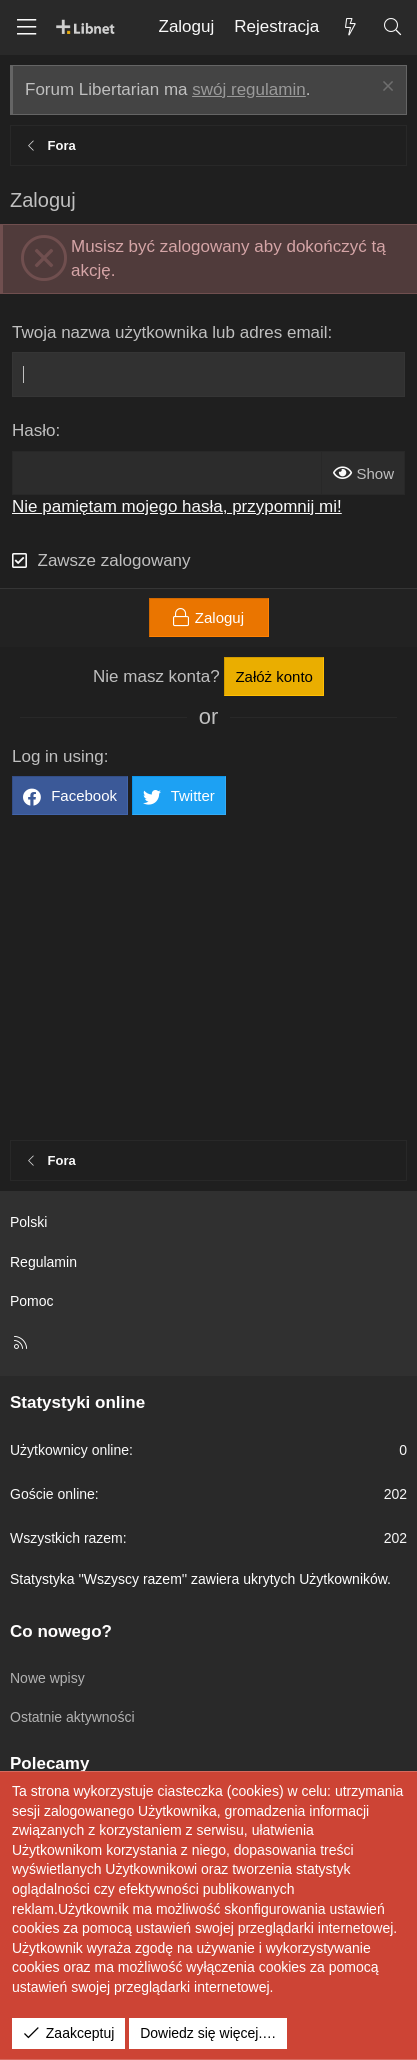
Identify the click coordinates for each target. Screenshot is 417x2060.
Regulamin (43, 1262)
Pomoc (32, 1301)
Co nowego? (61, 1631)
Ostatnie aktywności (72, 1717)
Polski (28, 1222)
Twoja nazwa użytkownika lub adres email (170, 332)
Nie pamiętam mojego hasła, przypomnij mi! (177, 506)
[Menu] (26, 27)
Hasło (33, 430)
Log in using (58, 756)
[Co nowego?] (350, 27)
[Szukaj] (392, 27)
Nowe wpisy (47, 1678)
